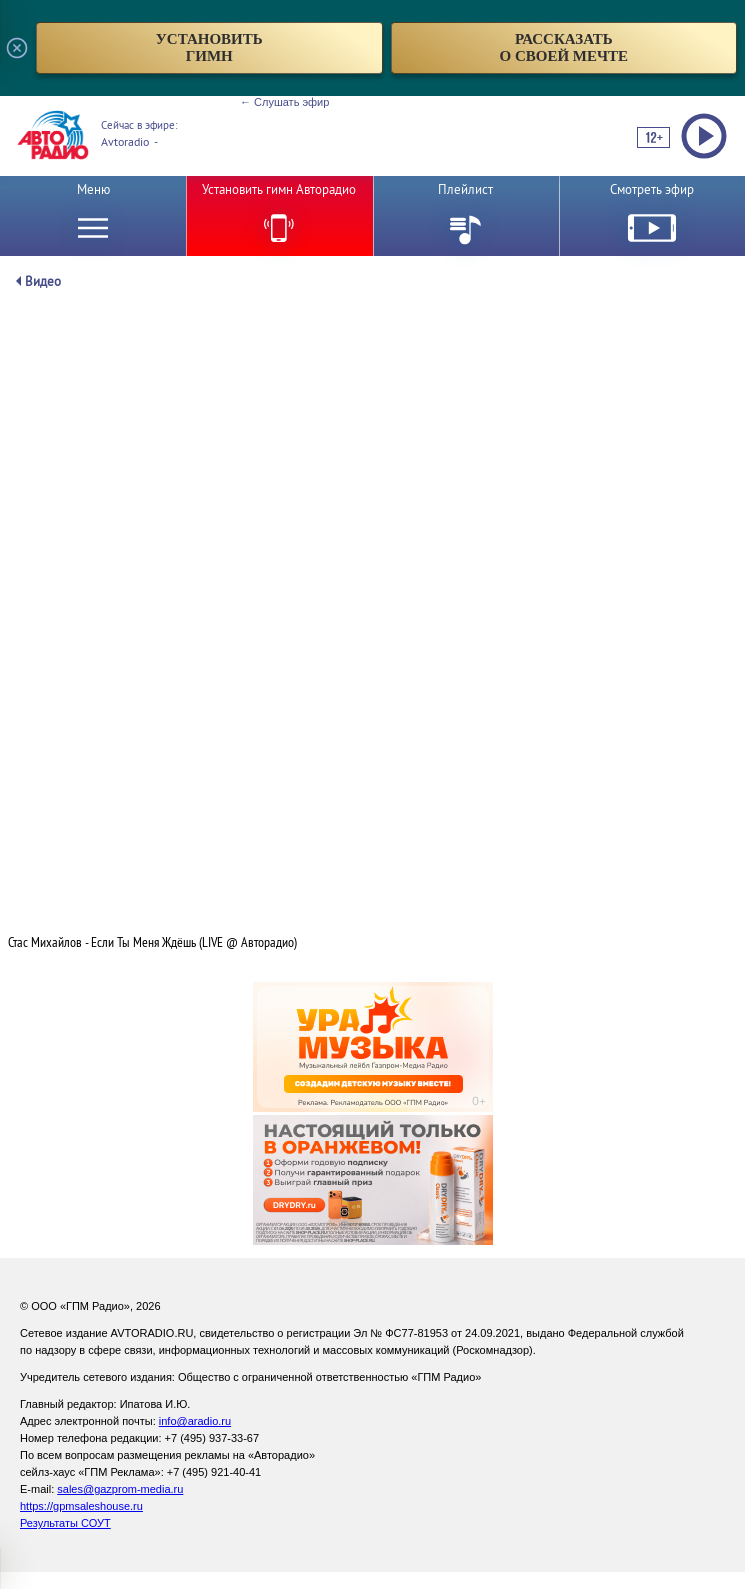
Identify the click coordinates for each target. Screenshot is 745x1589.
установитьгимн (209, 47)
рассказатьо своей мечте (563, 47)
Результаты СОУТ (65, 1523)
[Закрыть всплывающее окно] (17, 48)
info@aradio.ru (195, 1421)
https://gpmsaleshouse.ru (81, 1506)
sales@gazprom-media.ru (120, 1489)
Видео (43, 281)
